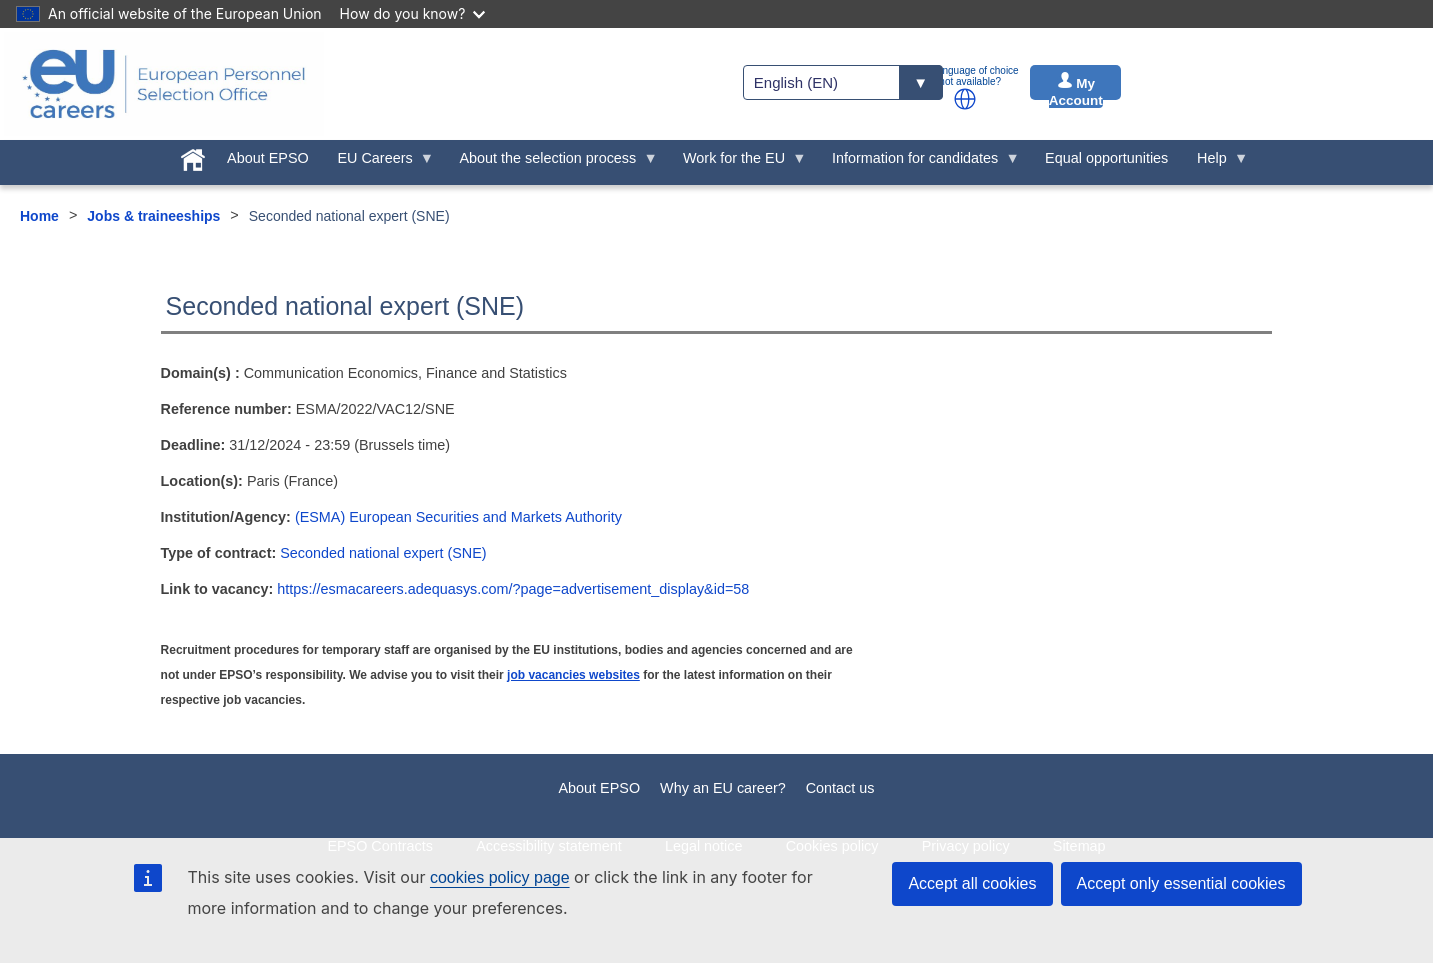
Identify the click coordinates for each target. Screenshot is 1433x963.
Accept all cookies (972, 883)
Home (39, 216)
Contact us (840, 788)
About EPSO (600, 788)
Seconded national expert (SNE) (383, 553)
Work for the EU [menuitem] (738, 163)
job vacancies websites (573, 675)
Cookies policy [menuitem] (832, 846)
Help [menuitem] (1216, 163)
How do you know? (413, 13)
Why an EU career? (723, 788)
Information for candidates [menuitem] (919, 163)
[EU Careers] (164, 84)
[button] (965, 99)
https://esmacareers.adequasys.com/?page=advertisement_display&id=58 (513, 589)
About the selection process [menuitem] (551, 163)
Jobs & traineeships (153, 216)
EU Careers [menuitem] (378, 163)
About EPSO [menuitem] (268, 158)
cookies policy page (500, 877)
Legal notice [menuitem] (704, 846)
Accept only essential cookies (1181, 883)
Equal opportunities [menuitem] (1106, 158)
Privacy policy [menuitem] (966, 846)
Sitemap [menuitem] (1079, 846)
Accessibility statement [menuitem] (549, 846)
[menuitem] (193, 156)
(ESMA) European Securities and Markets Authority (458, 517)
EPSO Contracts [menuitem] (380, 846)
